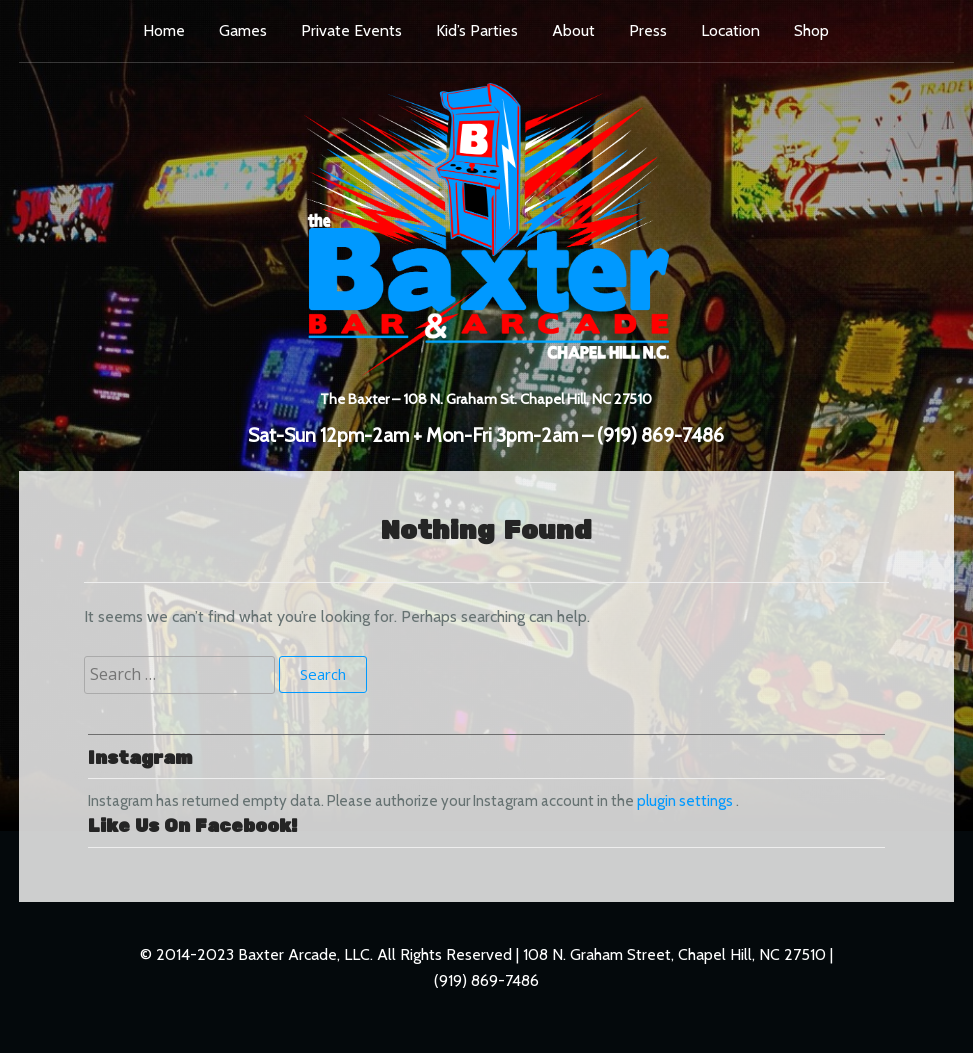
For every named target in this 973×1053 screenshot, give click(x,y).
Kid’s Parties (477, 30)
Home (164, 30)
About (573, 30)
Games (243, 30)
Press (648, 30)
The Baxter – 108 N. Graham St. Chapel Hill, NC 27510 (486, 397)
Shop (811, 30)
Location (730, 30)
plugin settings (686, 801)
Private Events (351, 30)
